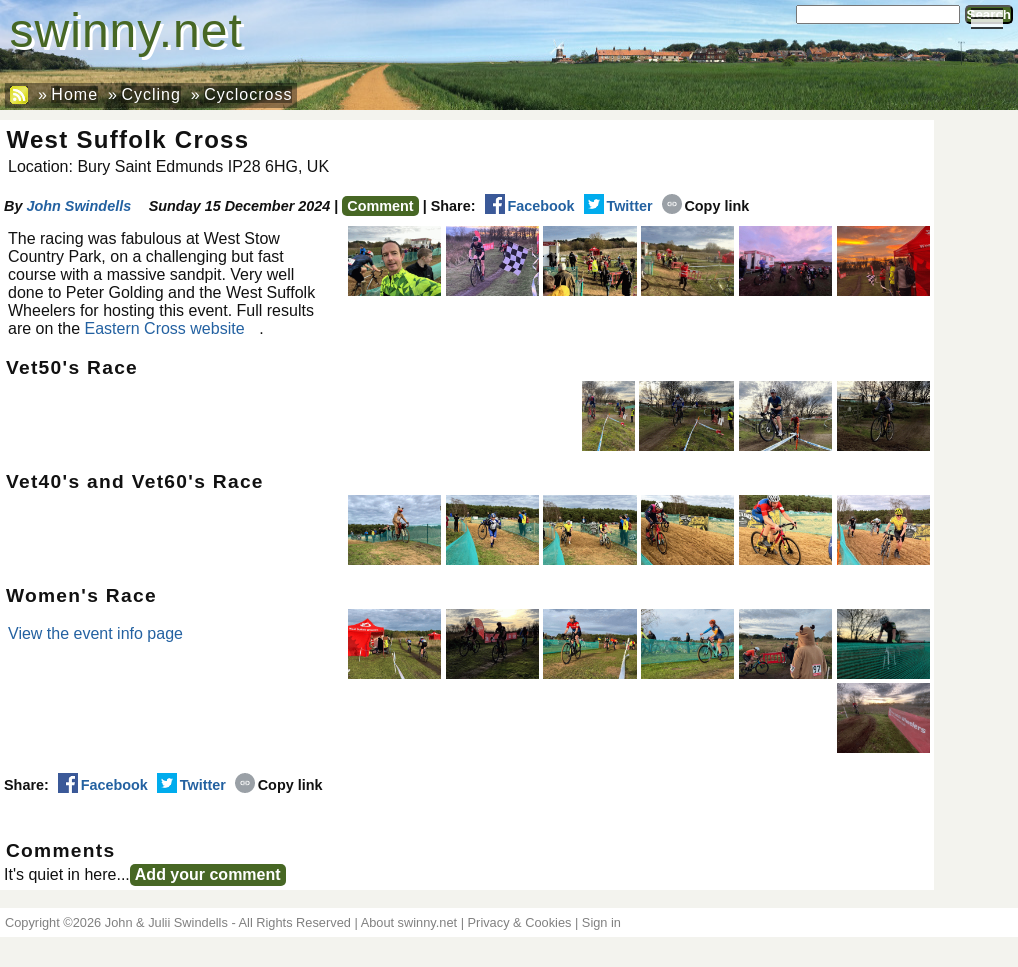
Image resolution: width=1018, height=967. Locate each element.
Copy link (706, 206)
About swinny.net (409, 922)
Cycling (150, 94)
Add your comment (208, 874)
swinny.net (126, 30)
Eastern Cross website (165, 328)
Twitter (618, 206)
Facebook (530, 206)
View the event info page (95, 633)
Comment (380, 206)
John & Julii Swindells (166, 922)
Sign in (601, 922)
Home (74, 94)
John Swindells (78, 206)
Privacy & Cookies (520, 922)
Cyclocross (248, 94)
